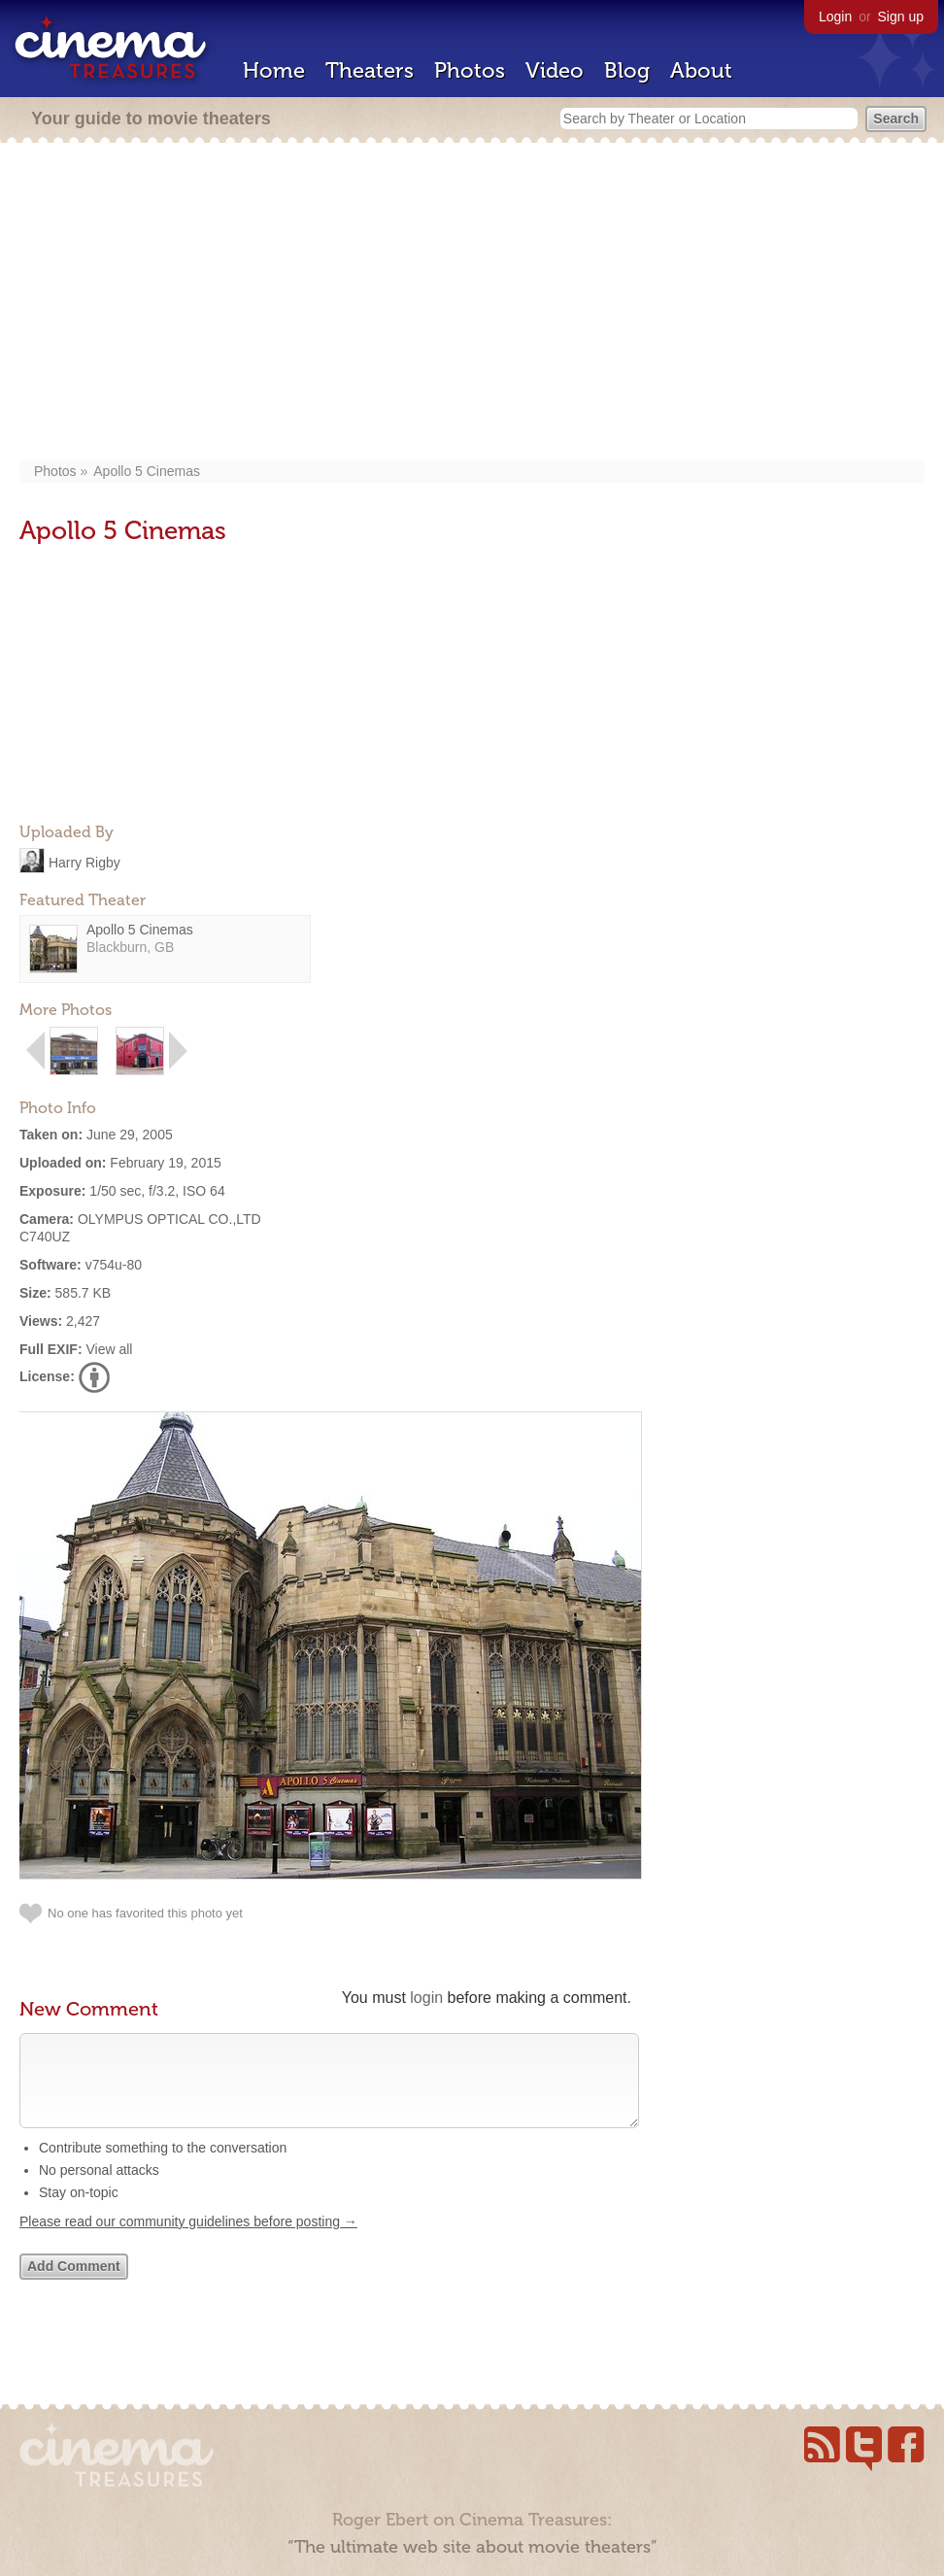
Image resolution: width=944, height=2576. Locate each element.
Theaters (369, 70)
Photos (469, 70)
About (701, 70)
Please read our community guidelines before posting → (188, 2241)
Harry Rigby (84, 861)
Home (274, 70)
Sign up (901, 16)
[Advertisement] (472, 303)
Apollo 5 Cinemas (146, 471)
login (426, 1997)
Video (554, 70)
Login (835, 16)
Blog (627, 70)
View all (108, 1349)
